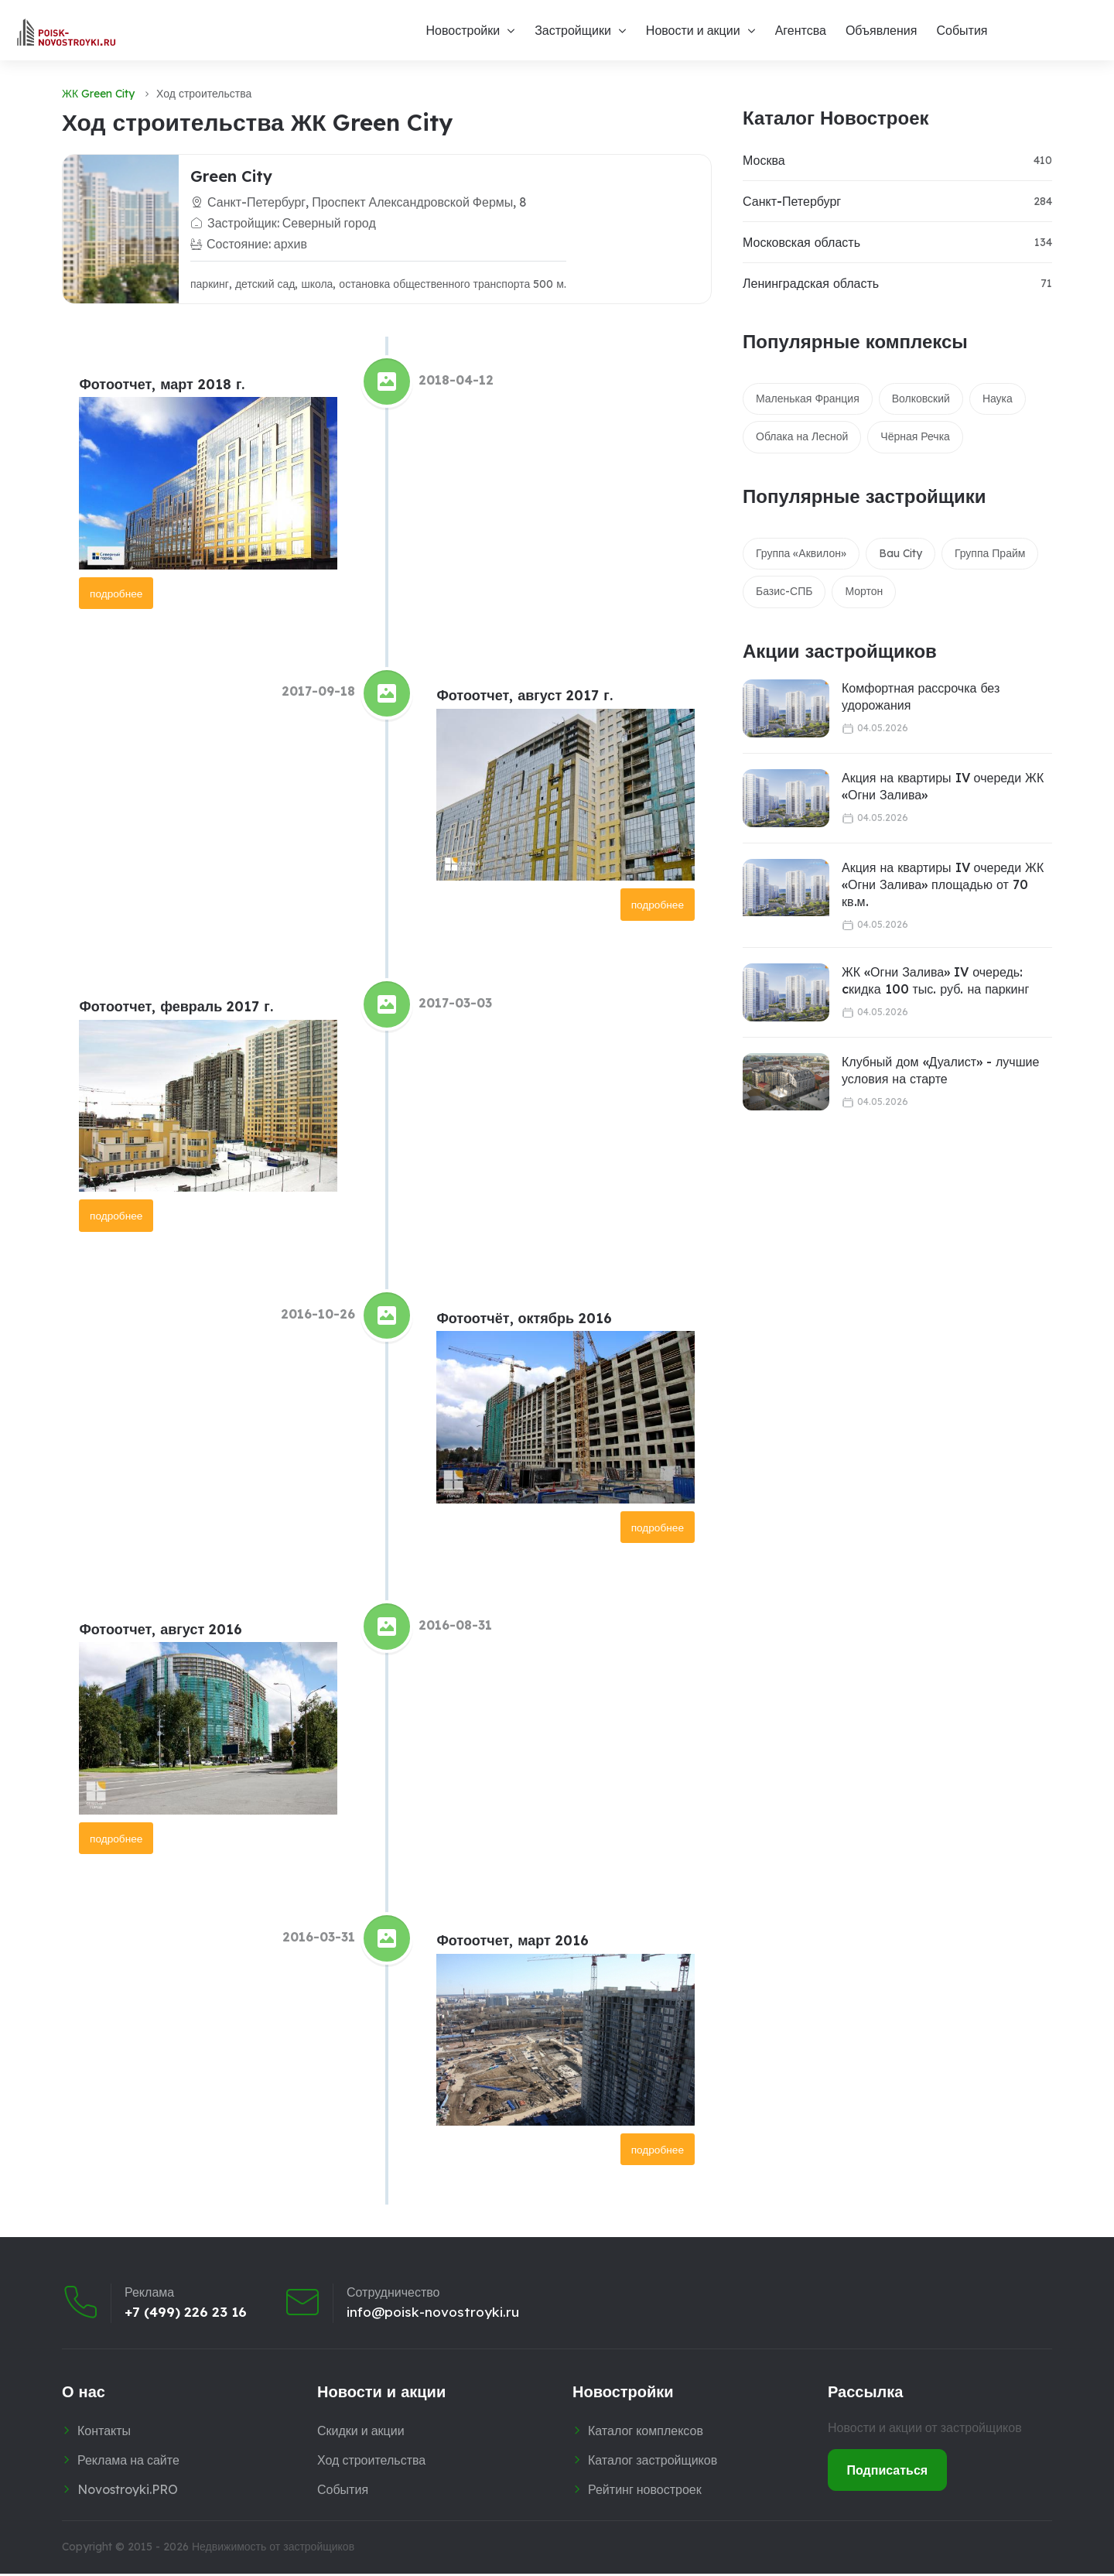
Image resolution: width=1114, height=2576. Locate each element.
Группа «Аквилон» (801, 553)
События (961, 30)
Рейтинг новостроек (645, 2491)
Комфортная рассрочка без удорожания (921, 696)
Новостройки (462, 30)
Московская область (801, 242)
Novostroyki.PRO (127, 2491)
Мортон (864, 591)
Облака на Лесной (802, 436)
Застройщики (573, 30)
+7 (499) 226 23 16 (188, 2314)
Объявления (882, 30)
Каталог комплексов (645, 2433)
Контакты (104, 2433)
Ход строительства (371, 2462)
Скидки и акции (361, 2433)
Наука (997, 398)
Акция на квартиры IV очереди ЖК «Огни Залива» (943, 786)
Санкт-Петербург (792, 201)
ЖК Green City (98, 94)
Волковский (921, 398)
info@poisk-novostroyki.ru (439, 2314)
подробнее (117, 593)
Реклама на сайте (128, 2462)
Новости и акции (693, 30)
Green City (231, 176)
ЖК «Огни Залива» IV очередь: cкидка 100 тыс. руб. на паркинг (935, 980)
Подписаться (887, 2472)
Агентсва (800, 30)
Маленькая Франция (807, 398)
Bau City (900, 553)
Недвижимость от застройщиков (273, 2550)
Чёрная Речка (915, 436)
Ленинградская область (811, 283)
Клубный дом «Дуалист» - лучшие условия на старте (940, 1070)
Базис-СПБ (784, 591)
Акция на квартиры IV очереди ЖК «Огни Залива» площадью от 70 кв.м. (943, 885)
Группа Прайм (990, 553)
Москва (764, 160)
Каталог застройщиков (652, 2462)
